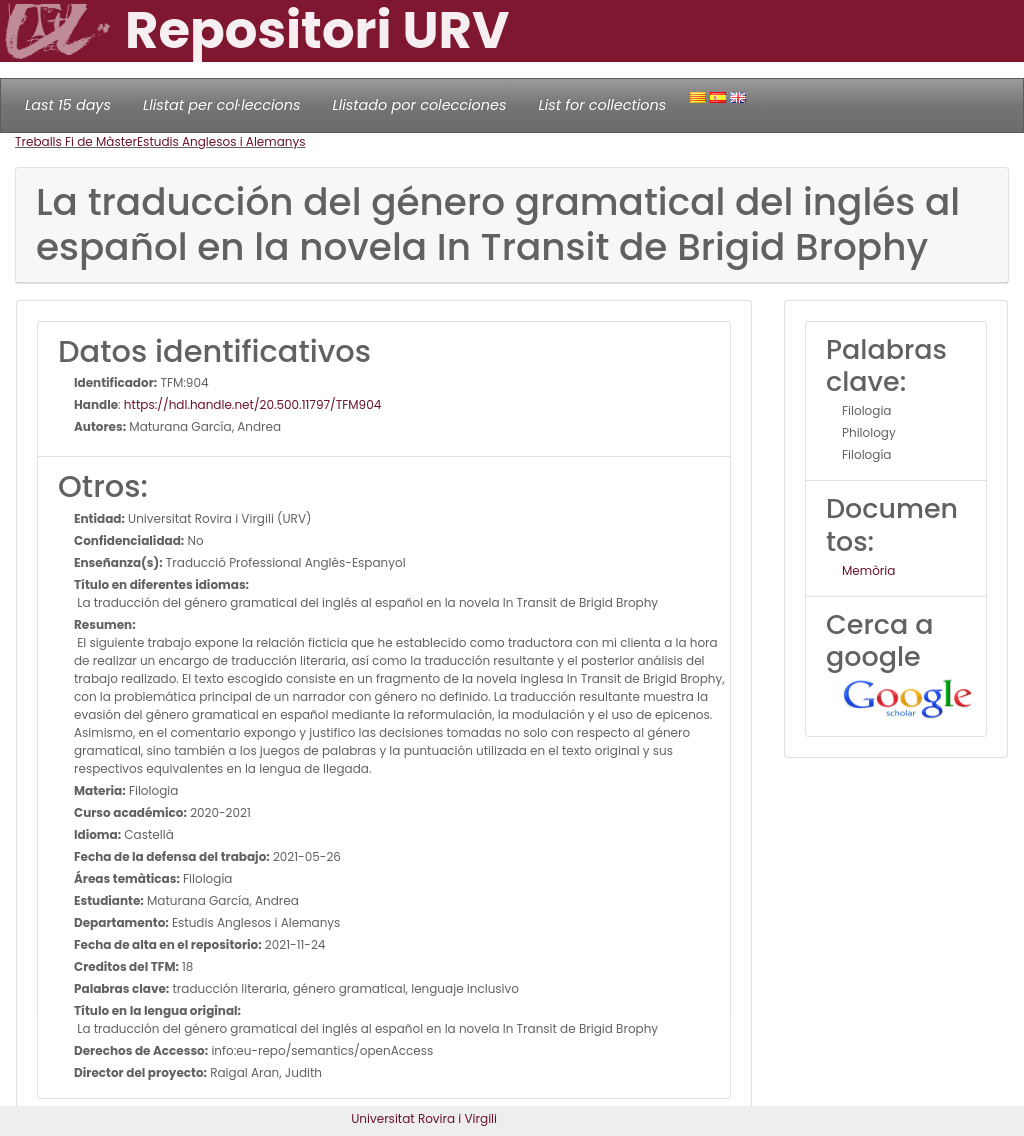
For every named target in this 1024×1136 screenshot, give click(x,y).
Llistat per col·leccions (222, 105)
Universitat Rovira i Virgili (424, 1118)
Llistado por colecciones (420, 105)
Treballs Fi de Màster (76, 141)
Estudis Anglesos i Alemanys (221, 141)
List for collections (602, 105)
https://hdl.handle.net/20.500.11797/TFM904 (252, 404)
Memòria (868, 570)
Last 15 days (68, 105)
